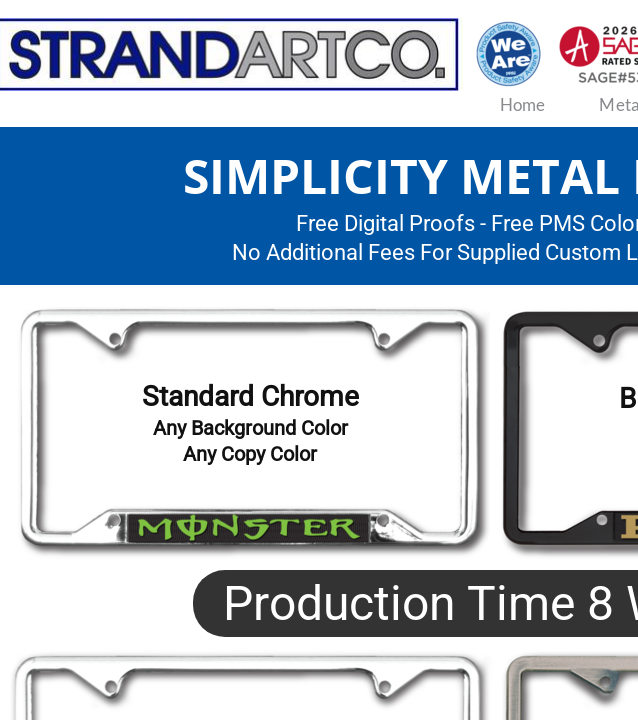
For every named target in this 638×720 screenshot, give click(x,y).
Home (523, 104)
